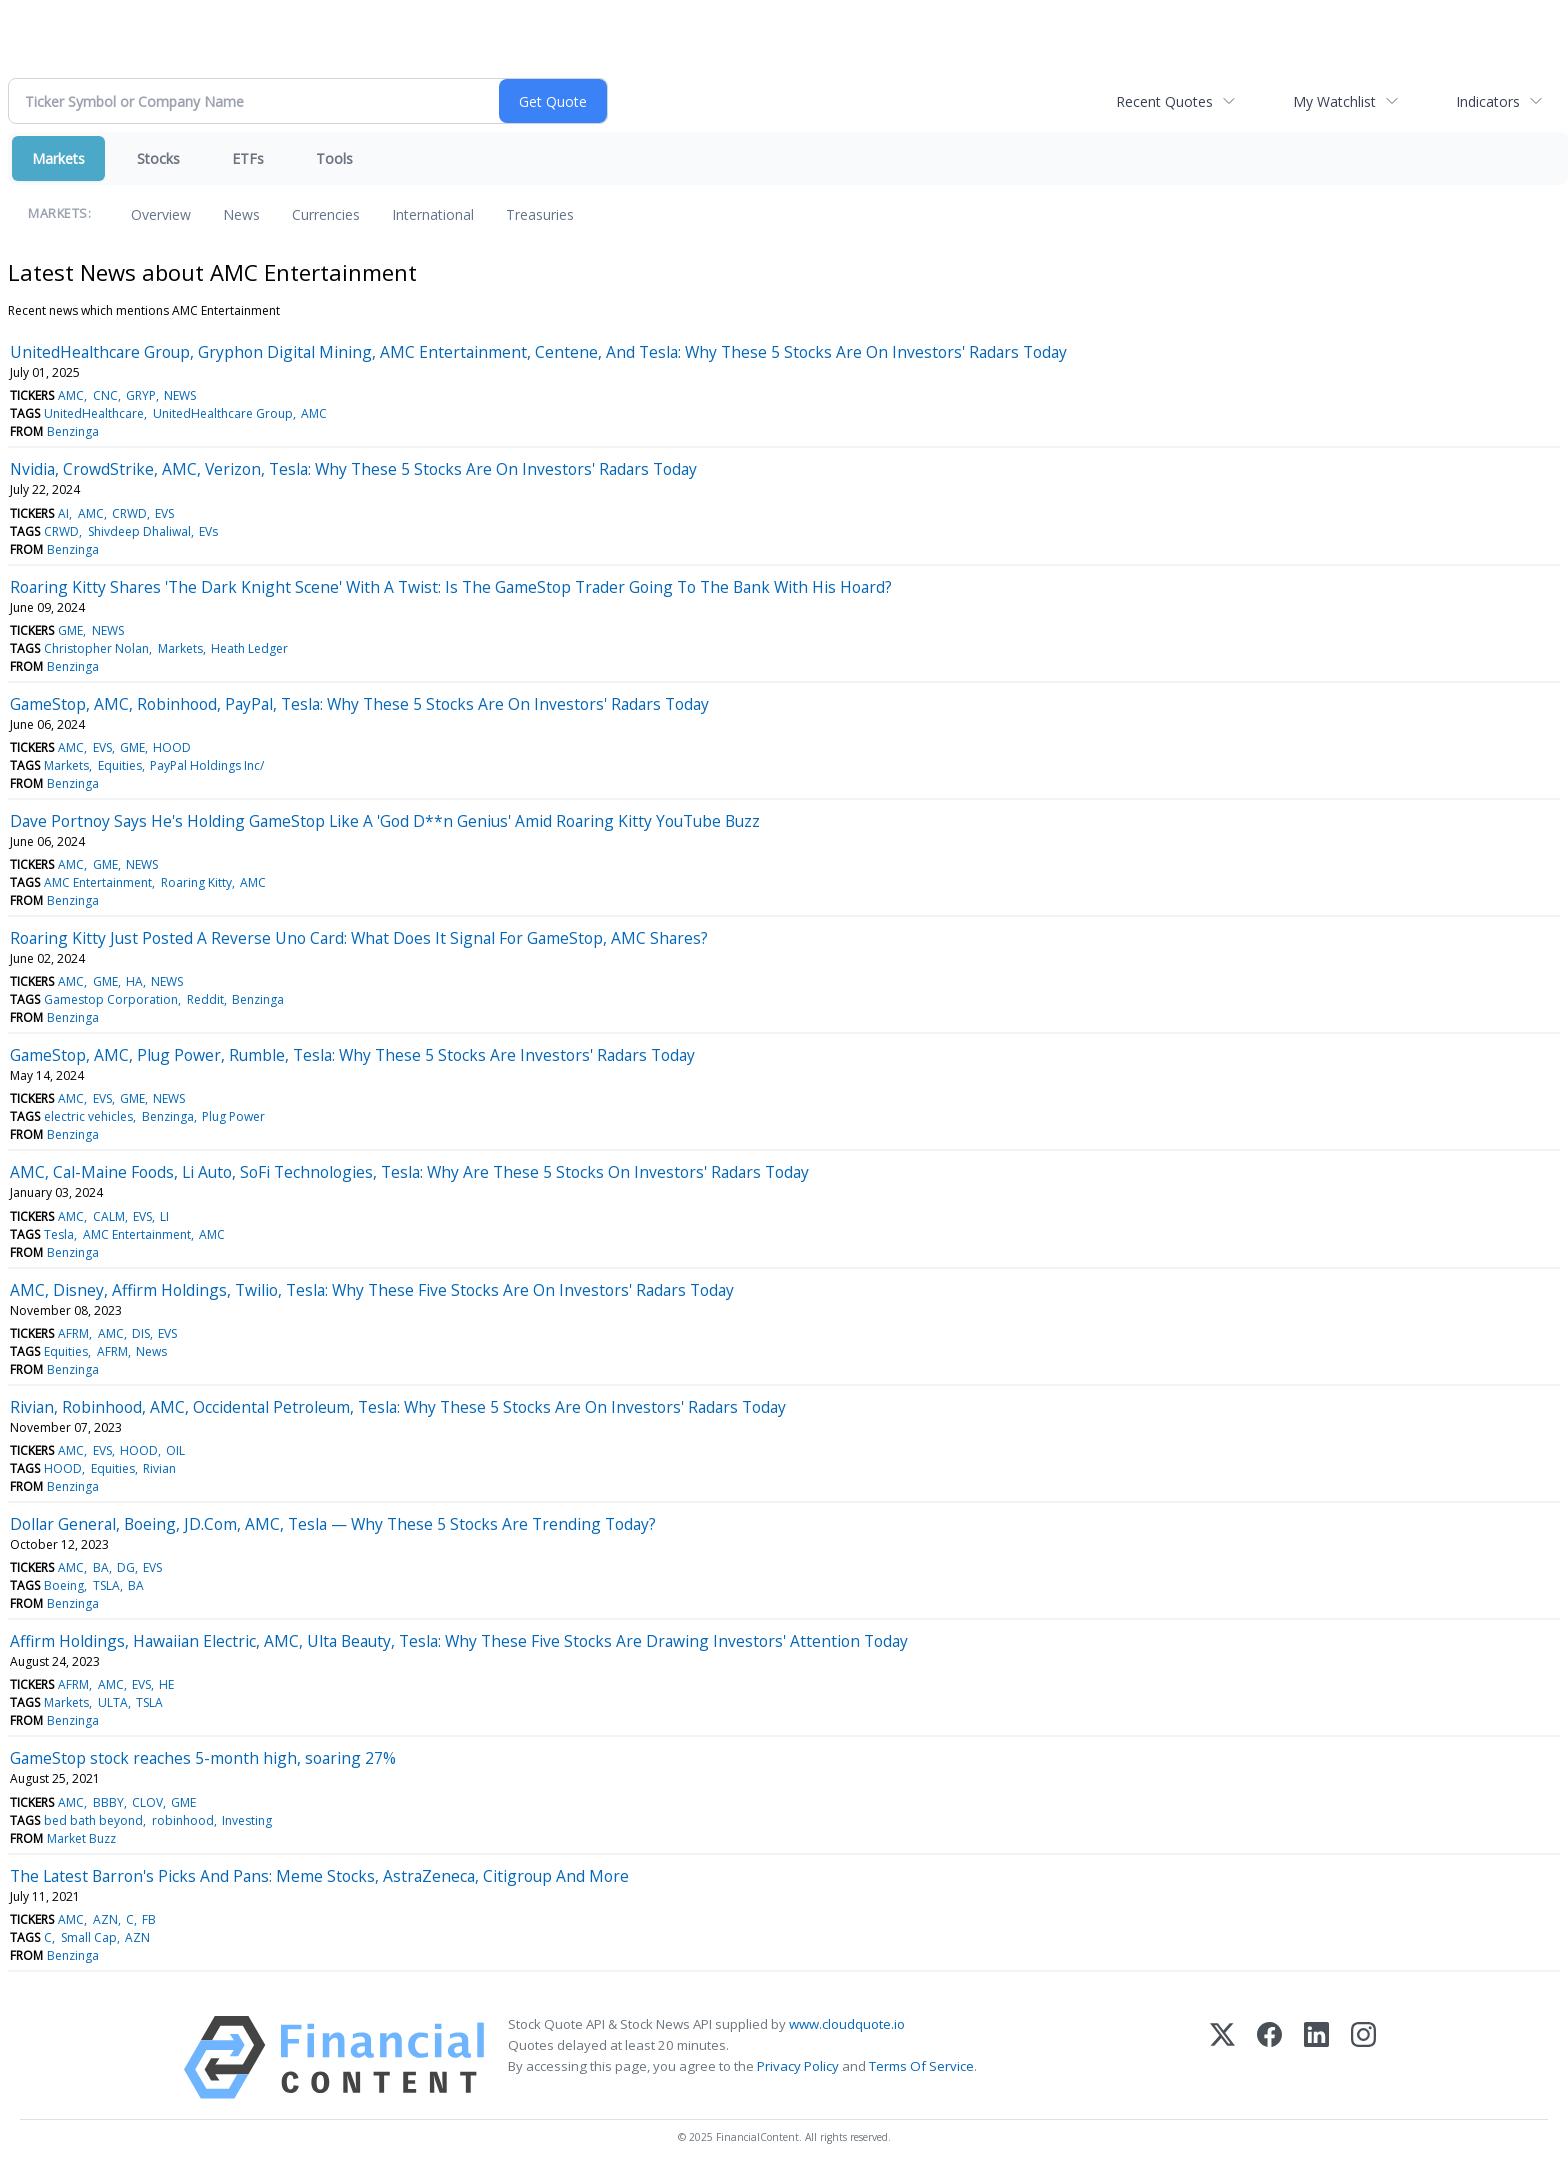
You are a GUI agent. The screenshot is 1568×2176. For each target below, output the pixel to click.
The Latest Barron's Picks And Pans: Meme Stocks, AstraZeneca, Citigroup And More (319, 1876)
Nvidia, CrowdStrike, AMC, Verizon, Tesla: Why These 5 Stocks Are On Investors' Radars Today (353, 469)
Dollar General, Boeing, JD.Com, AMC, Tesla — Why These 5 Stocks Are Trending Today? (333, 1524)
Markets (58, 158)
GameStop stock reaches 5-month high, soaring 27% (203, 1758)
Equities (120, 765)
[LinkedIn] (1316, 2057)
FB (149, 1919)
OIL (175, 1450)
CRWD (129, 513)
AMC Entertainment (98, 882)
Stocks (158, 158)
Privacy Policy (798, 2066)
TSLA (106, 1585)
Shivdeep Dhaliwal (139, 531)
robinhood (183, 1820)
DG (126, 1567)
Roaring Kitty (196, 882)
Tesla (59, 1234)
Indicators (1488, 101)
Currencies (326, 214)
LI (164, 1216)
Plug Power (233, 1116)
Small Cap (89, 1937)
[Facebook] (1269, 2057)
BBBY (108, 1802)
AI (63, 513)
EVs (208, 531)
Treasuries (540, 214)
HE (166, 1684)
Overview (161, 214)
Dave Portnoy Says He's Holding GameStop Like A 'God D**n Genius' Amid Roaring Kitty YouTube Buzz (385, 821)
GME (70, 630)
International (433, 214)
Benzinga (73, 431)
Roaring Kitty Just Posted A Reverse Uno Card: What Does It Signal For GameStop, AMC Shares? (359, 938)
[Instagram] (1363, 2057)
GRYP (141, 395)
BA (101, 1567)
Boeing (64, 1585)
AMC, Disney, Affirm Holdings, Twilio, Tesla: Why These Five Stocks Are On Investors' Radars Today (372, 1290)
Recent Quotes (1164, 101)
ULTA (113, 1702)
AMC (71, 395)
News (241, 214)
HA (134, 981)
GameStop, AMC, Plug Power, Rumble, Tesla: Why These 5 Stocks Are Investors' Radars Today (352, 1055)
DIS (141, 1333)
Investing (247, 1820)
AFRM (73, 1333)
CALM (109, 1216)
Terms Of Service (921, 2066)
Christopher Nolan (96, 648)
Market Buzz (81, 1838)
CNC (105, 395)
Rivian (159, 1468)
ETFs (248, 158)
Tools (334, 158)
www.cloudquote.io (847, 2024)
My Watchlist (1334, 101)
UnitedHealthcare (94, 413)
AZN (105, 1919)
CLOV (147, 1802)
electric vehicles (88, 1116)
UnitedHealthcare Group (223, 413)
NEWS (180, 395)
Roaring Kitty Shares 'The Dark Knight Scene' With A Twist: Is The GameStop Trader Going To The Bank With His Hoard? (451, 587)
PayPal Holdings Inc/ (207, 765)
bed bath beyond (93, 1820)
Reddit (205, 999)
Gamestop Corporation (111, 999)
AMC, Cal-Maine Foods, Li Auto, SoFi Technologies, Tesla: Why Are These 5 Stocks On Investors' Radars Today (409, 1172)
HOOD (172, 747)
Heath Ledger (249, 648)
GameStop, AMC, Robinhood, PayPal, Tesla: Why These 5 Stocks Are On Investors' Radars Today (359, 704)
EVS (164, 513)
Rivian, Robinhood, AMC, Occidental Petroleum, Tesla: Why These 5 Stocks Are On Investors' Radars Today (398, 1407)
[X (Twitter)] (1222, 2057)
